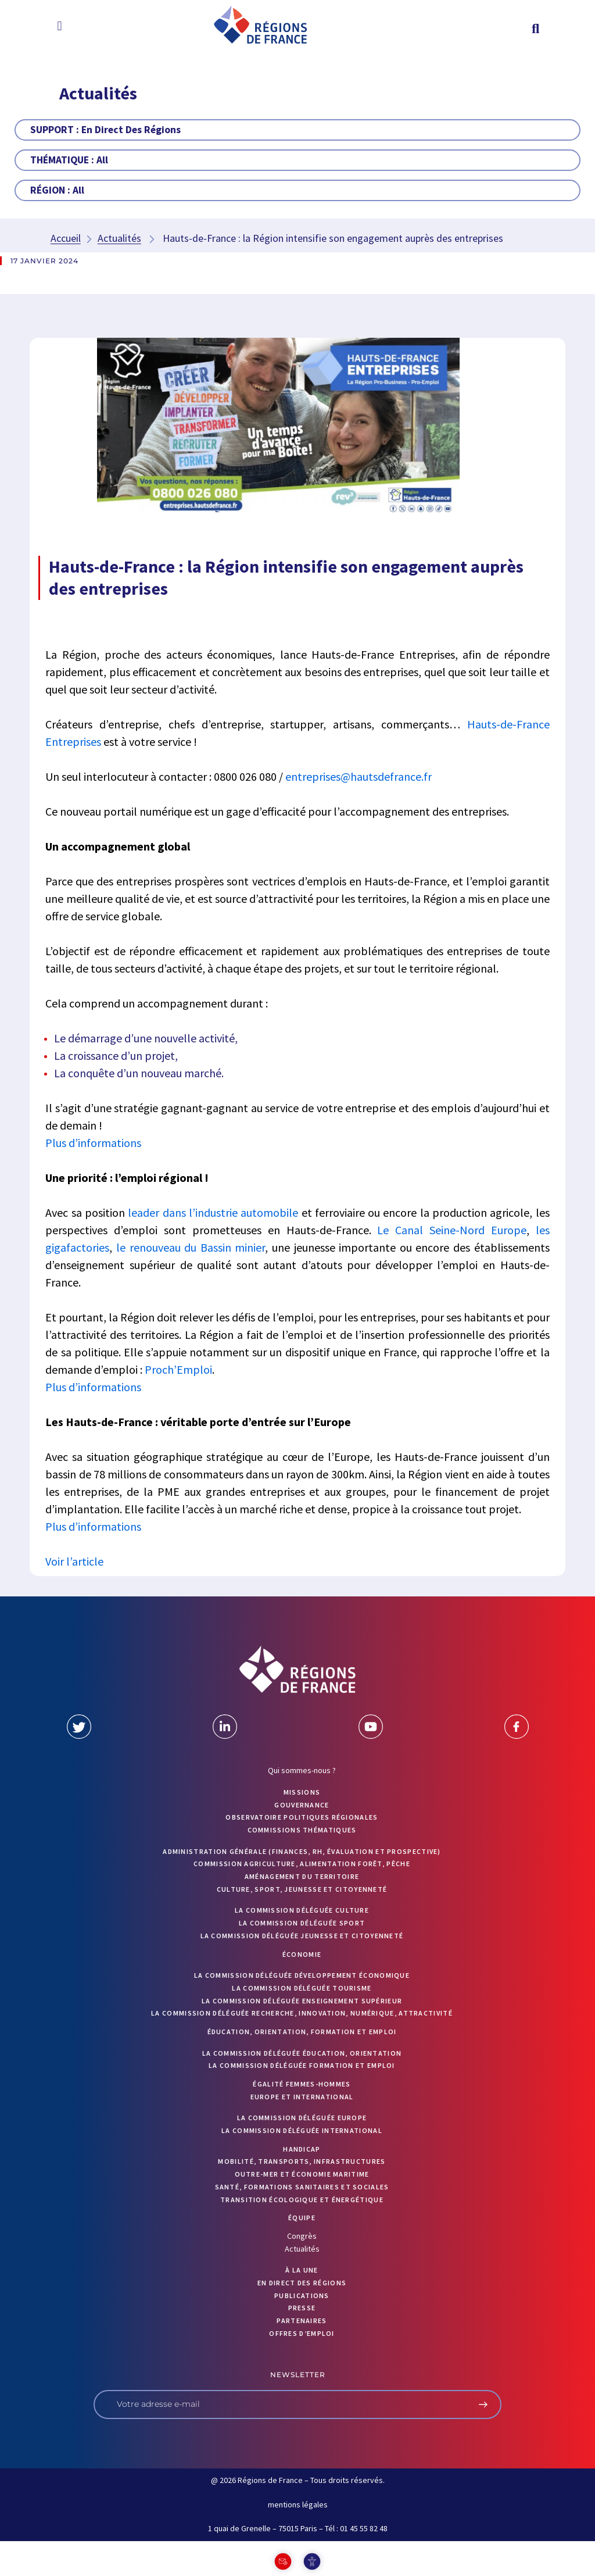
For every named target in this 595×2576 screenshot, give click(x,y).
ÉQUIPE (302, 2217)
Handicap (301, 2149)
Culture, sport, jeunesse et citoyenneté (302, 1889)
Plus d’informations (93, 1142)
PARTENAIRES (302, 2320)
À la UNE (301, 2270)
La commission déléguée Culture (302, 1910)
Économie (301, 1954)
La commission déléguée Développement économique (302, 1975)
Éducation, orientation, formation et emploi (302, 2031)
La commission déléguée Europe (302, 2117)
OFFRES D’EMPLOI (302, 2333)
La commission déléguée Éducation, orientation (302, 2053)
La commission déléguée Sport (302, 1922)
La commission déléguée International (301, 2130)
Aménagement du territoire (302, 1876)
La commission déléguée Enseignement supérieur (302, 2000)
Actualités (119, 238)
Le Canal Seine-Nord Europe (451, 1230)
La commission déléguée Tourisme (301, 1988)
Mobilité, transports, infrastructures (301, 2161)
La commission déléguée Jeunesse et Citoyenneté (302, 1935)
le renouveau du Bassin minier (190, 1247)
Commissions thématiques (302, 1829)
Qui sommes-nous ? (302, 1770)
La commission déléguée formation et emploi (302, 2065)
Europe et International (302, 2096)
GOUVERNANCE (301, 1804)
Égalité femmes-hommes (301, 2084)
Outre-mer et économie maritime (302, 2174)
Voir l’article (74, 1561)
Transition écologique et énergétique (301, 2199)
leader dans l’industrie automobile (213, 1212)
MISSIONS (302, 1792)
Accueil (66, 238)
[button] (59, 26)
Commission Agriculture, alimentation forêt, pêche (301, 1863)
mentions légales (298, 2504)
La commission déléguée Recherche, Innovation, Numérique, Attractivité (302, 2013)
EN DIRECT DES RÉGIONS (301, 2282)
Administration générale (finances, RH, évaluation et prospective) (302, 1851)
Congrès (302, 2236)
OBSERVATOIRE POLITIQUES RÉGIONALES (301, 1817)
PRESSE (302, 2307)
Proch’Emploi (178, 1369)
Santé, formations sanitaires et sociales (302, 2186)
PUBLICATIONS (301, 2295)
